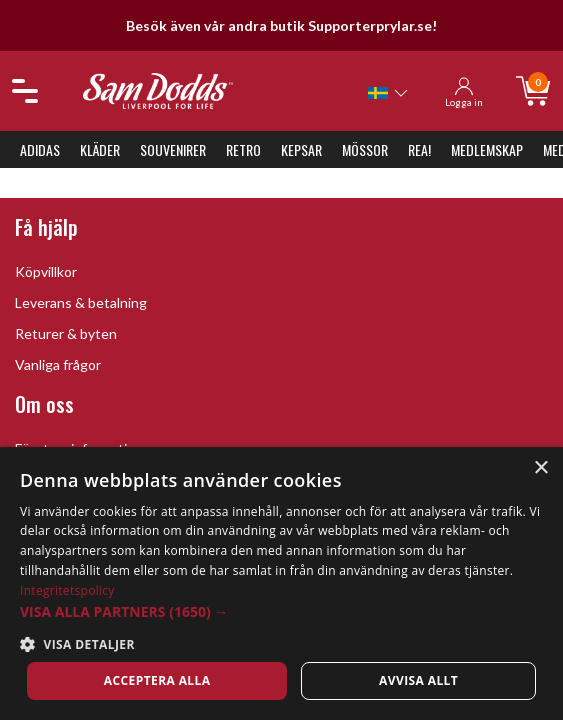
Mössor (365, 149)
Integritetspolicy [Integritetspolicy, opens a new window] (67, 590)
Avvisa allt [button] (418, 680)
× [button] (540, 468)
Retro (243, 149)
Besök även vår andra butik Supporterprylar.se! (281, 25)
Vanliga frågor (58, 364)
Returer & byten (66, 333)
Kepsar (301, 149)
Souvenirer (173, 149)
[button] (281, 611)
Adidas (40, 149)
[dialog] (281, 583)
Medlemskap (487, 149)
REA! (419, 149)
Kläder (100, 149)
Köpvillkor (46, 271)
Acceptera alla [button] (157, 680)
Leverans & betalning (81, 302)
